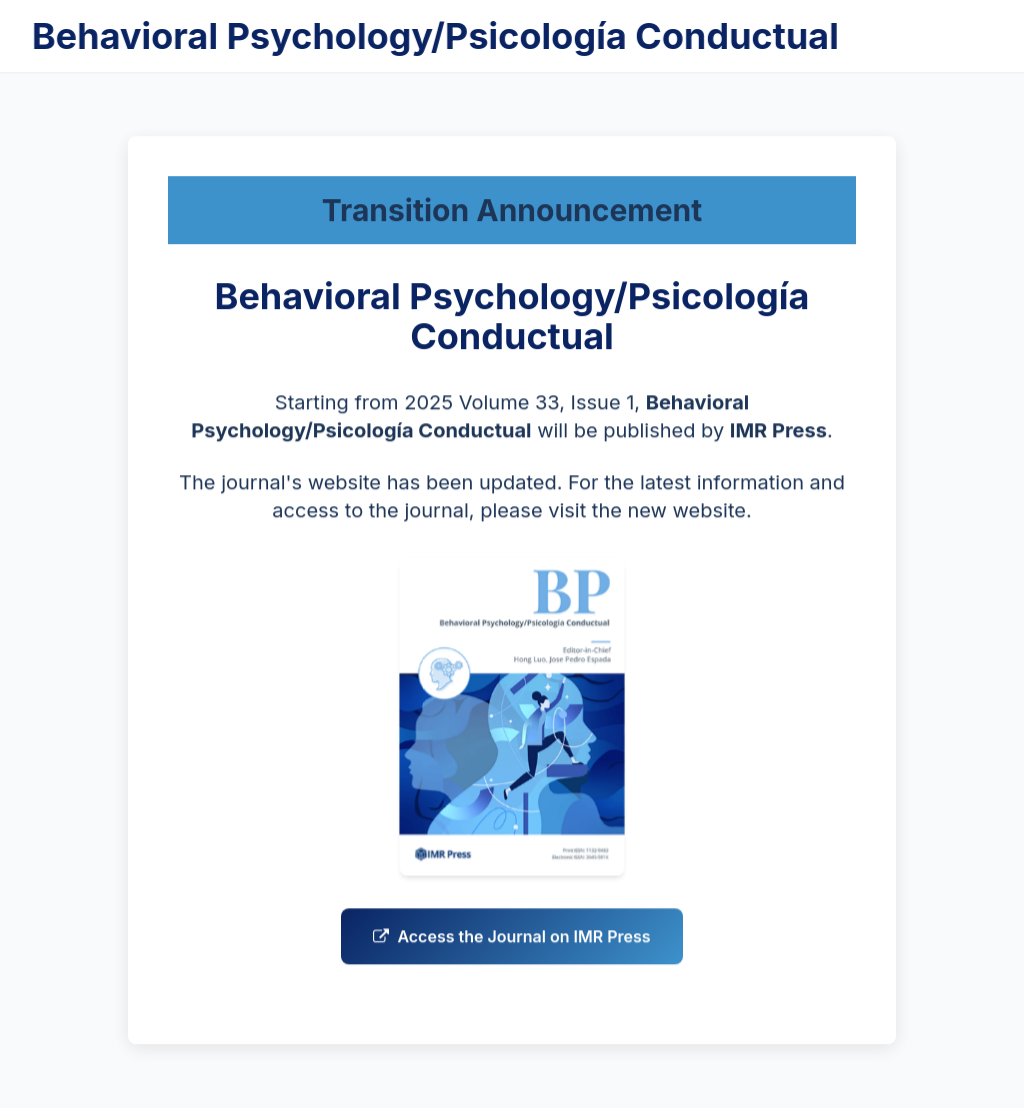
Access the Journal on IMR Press (511, 948)
